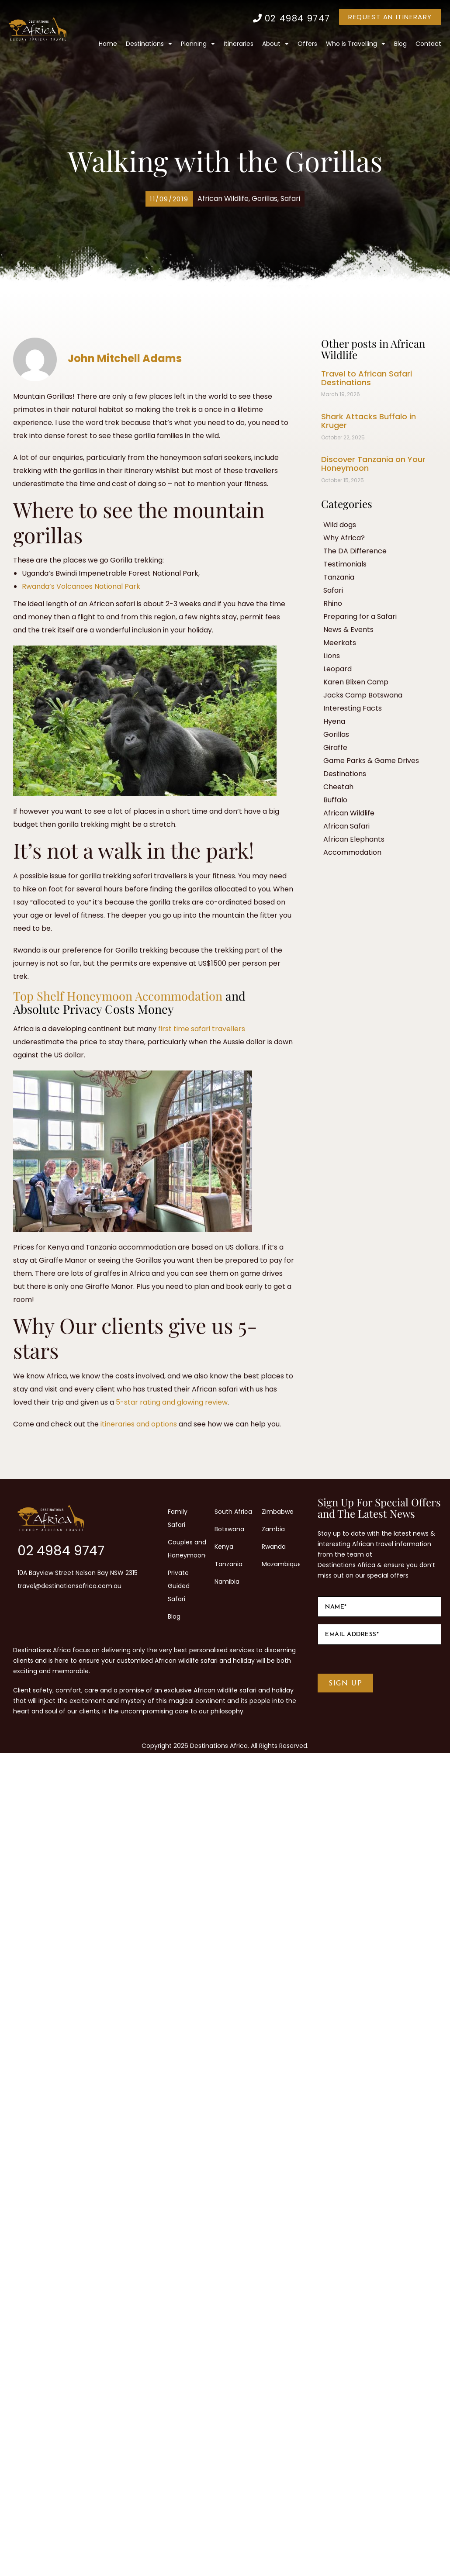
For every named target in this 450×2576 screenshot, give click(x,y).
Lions (331, 656)
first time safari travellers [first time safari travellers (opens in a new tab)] (201, 1029)
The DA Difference (355, 551)
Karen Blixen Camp (355, 682)
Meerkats (339, 643)
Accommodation (352, 852)
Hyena (334, 721)
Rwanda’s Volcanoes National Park (81, 586)
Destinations (149, 43)
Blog (400, 43)
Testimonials (345, 564)
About (275, 43)
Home (108, 43)
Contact (428, 43)
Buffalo (335, 800)
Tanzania (338, 577)
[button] (169, 199)
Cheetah (338, 787)
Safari (290, 198)
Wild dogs (339, 525)
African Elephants (353, 839)
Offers (307, 43)
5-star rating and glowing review (172, 1402)
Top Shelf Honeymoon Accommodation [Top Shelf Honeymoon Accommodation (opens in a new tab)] (117, 996)
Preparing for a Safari (360, 616)
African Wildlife (223, 198)
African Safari (346, 826)
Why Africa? (344, 538)
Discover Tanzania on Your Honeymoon (373, 463)
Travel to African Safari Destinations (366, 378)
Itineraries (238, 43)
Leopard (337, 669)
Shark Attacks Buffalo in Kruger (368, 421)
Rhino (332, 603)
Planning (198, 43)
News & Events (348, 630)
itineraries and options (138, 1424)
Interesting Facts (352, 708)
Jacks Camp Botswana (362, 695)
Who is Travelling (355, 43)
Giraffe (335, 747)
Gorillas (264, 198)
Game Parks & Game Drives (371, 761)
